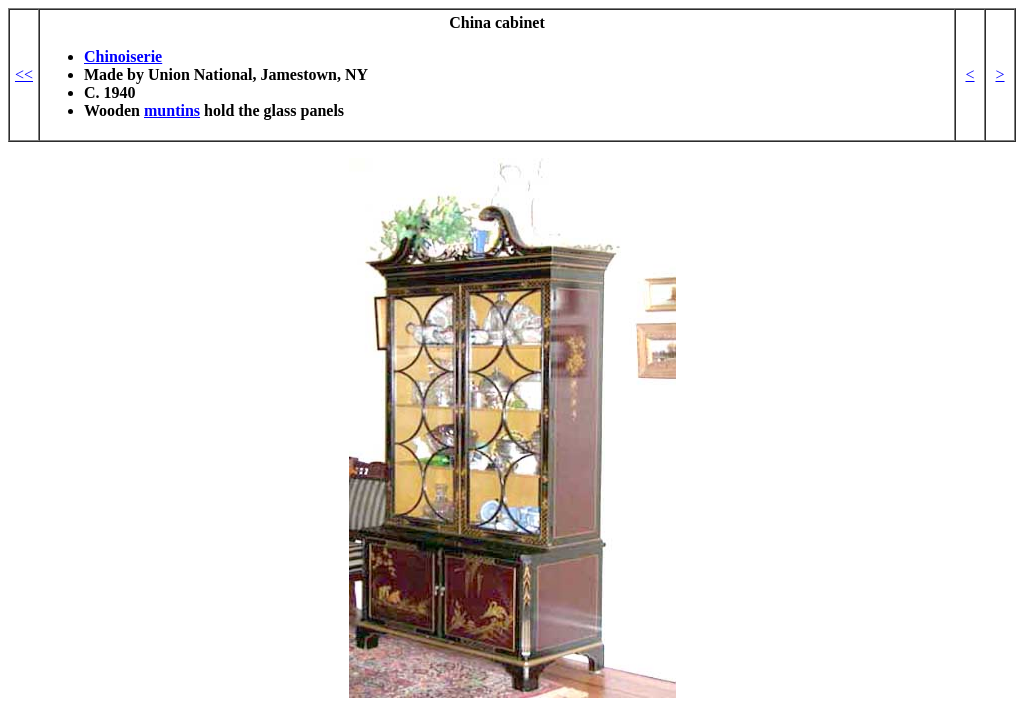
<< (24, 74)
